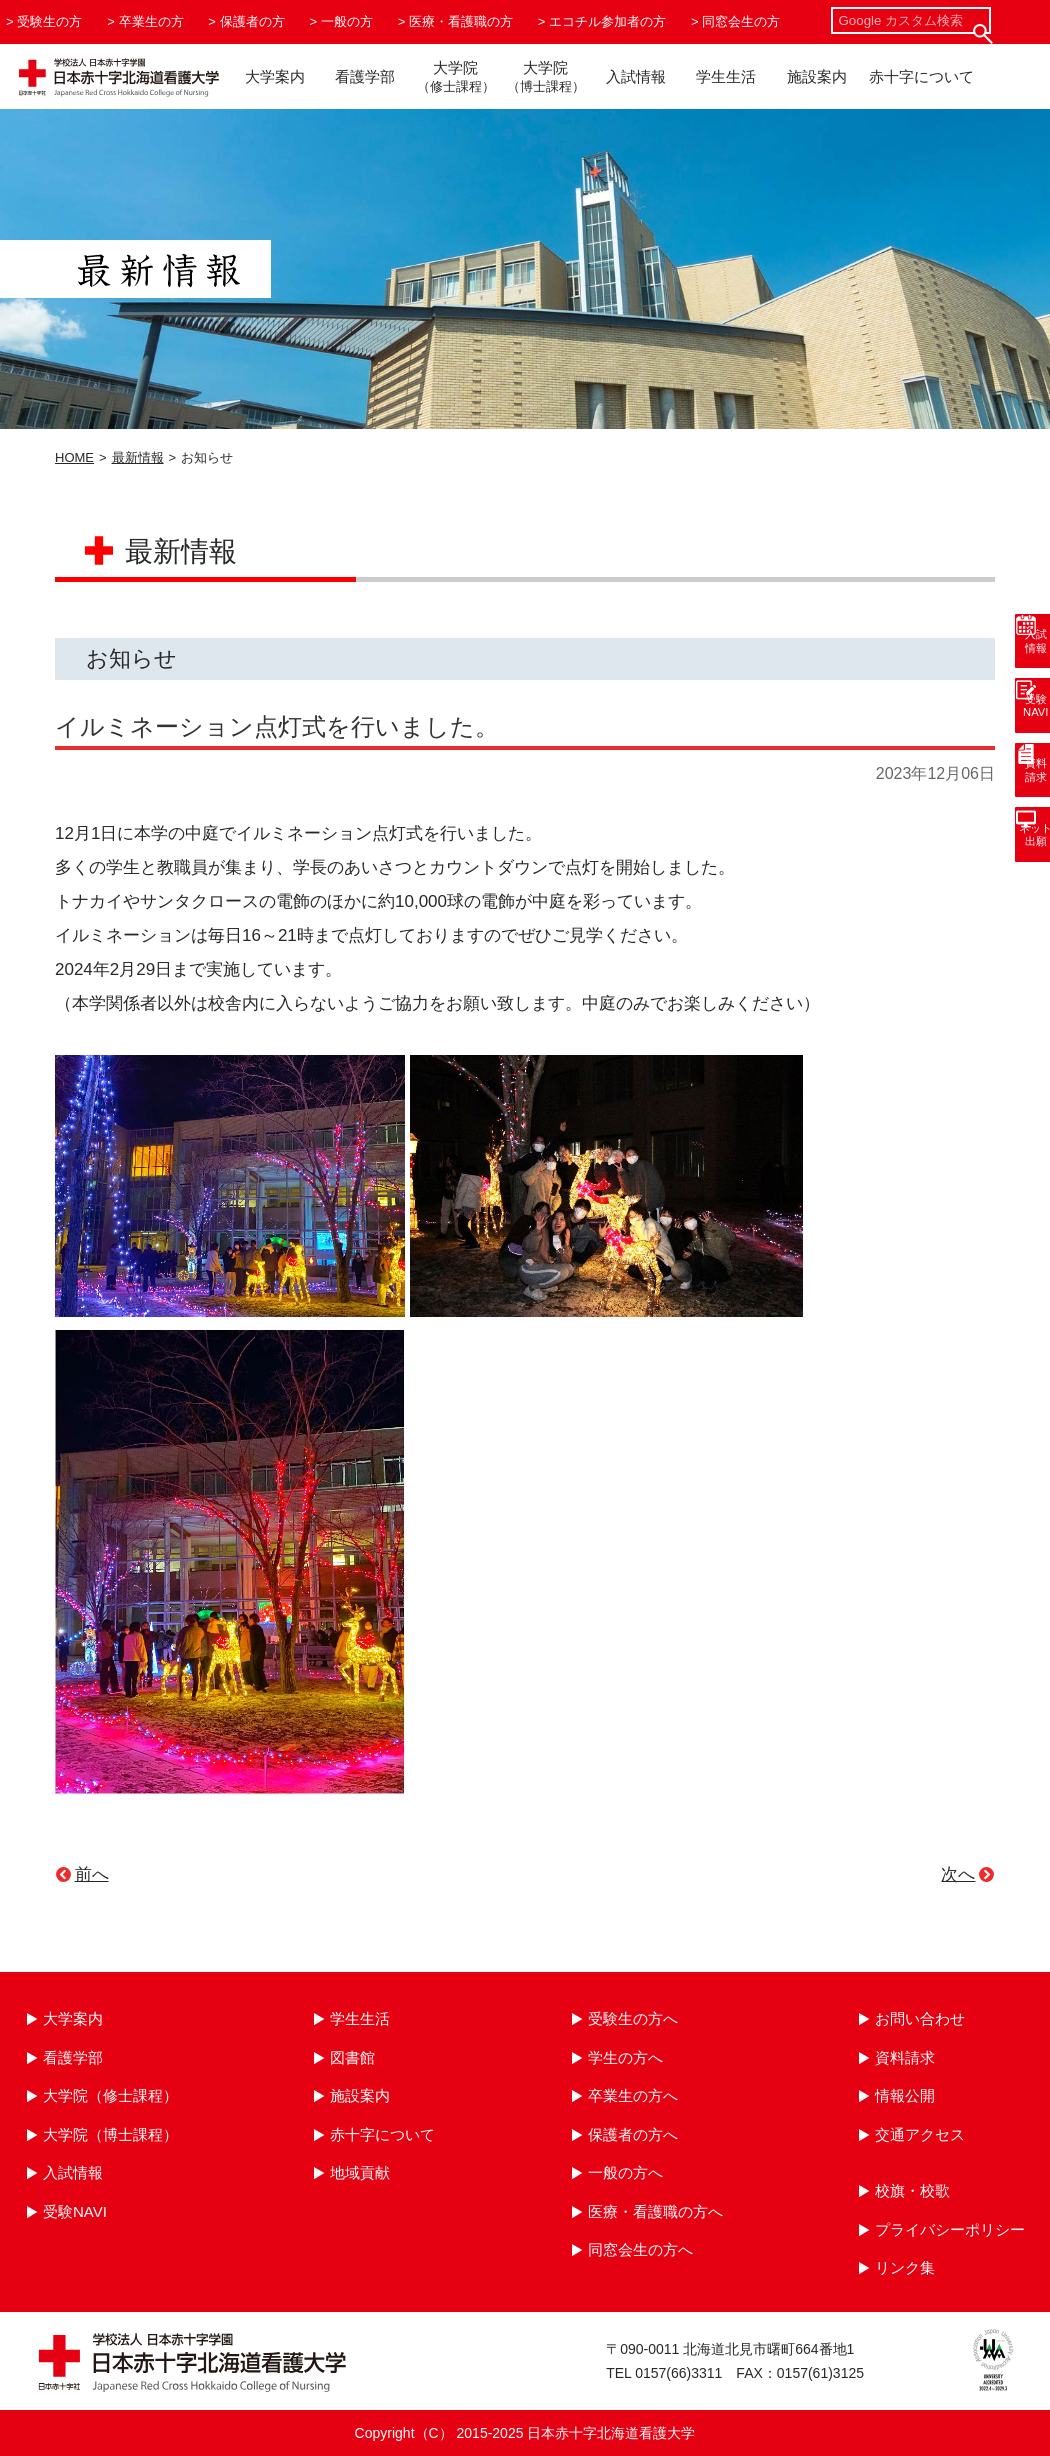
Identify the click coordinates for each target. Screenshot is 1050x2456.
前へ (92, 1874)
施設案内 (817, 76)
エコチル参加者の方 (607, 21)
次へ (958, 1874)
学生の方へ (625, 2057)
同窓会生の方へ (640, 2249)
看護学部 (365, 76)
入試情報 (636, 76)
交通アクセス (920, 2134)
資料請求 (905, 2057)
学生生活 (726, 76)
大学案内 (275, 76)
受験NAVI (75, 2211)
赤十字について (921, 76)
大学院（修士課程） (110, 2095)
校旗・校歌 (912, 2190)
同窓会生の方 (741, 21)
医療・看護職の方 (461, 21)
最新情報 (138, 457)
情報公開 (905, 2095)
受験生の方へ (633, 2018)
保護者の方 (252, 21)
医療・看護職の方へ (655, 2211)
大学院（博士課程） (110, 2134)
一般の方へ (625, 2172)
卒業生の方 (151, 21)
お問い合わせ (920, 2018)
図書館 (352, 2057)
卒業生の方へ (633, 2095)
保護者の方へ (633, 2134)
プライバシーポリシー (950, 2229)
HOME (74, 457)
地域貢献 (360, 2172)
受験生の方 (49, 21)
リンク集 (905, 2267)
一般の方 (347, 21)
